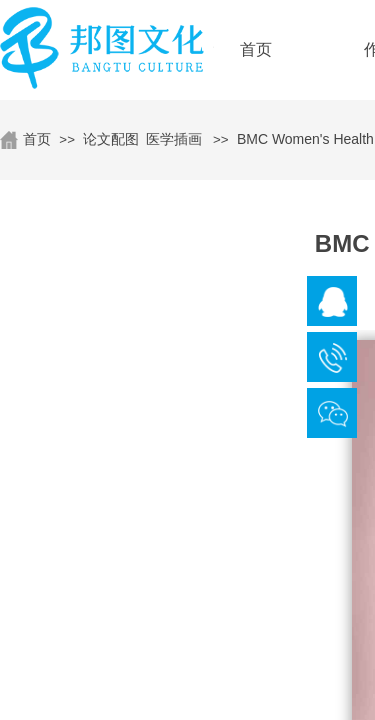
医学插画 (174, 139)
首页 (37, 139)
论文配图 (111, 139)
